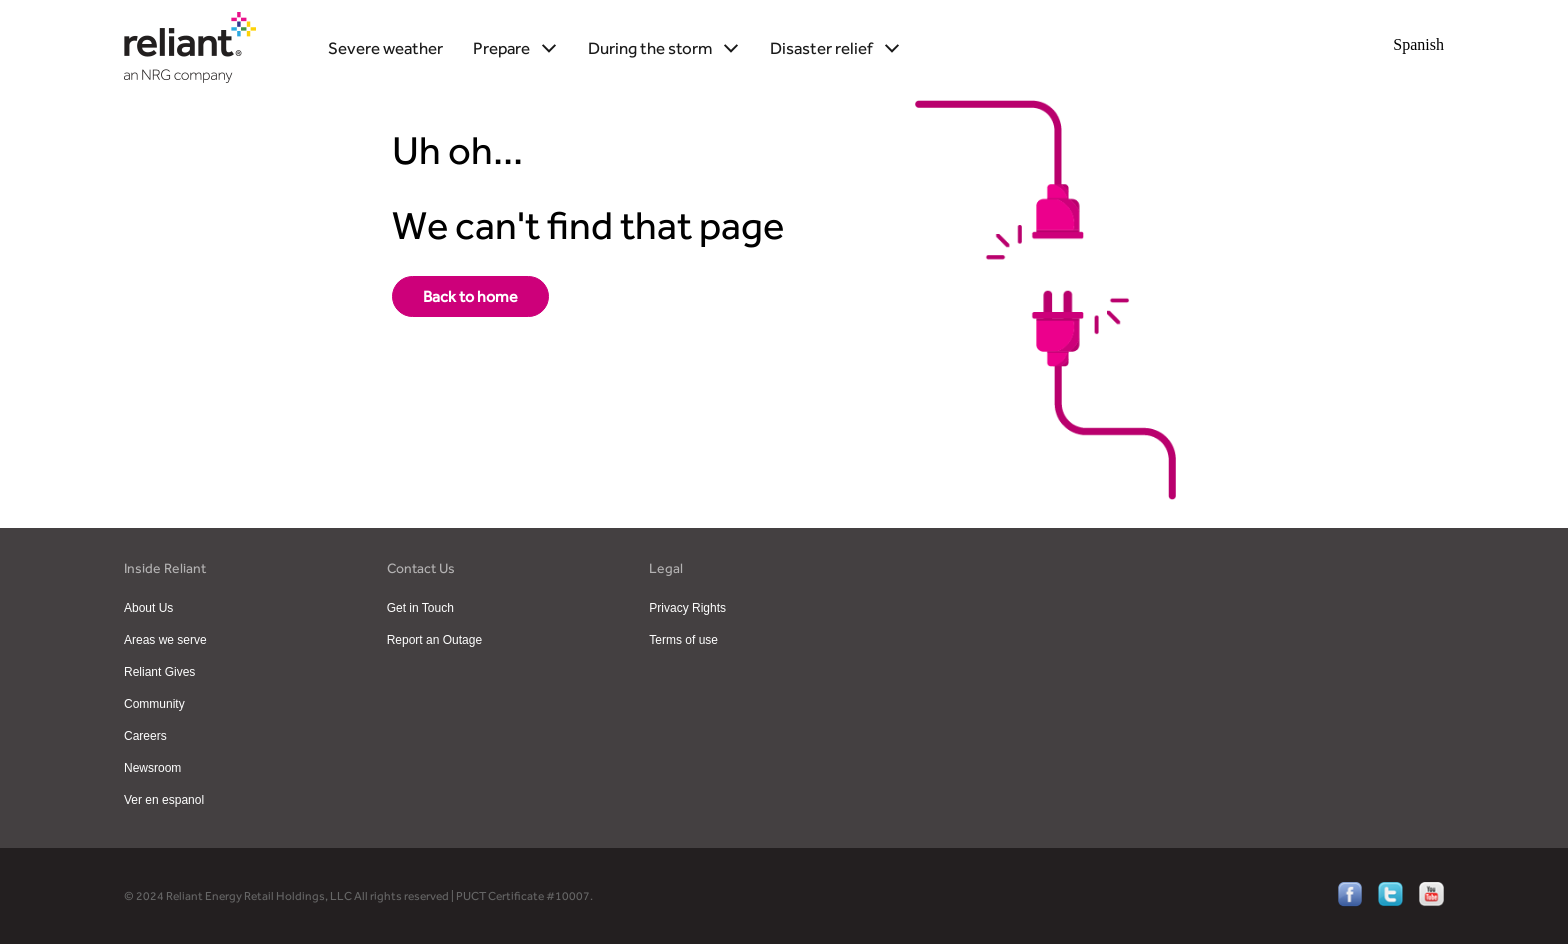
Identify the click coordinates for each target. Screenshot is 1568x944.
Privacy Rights (687, 608)
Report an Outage (434, 640)
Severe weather (385, 48)
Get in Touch (420, 608)
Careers (145, 736)
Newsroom (152, 768)
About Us (148, 608)
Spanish (1418, 44)
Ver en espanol (164, 800)
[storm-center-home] (470, 296)
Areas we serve (165, 640)
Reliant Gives (159, 672)
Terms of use (683, 640)
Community (154, 704)
